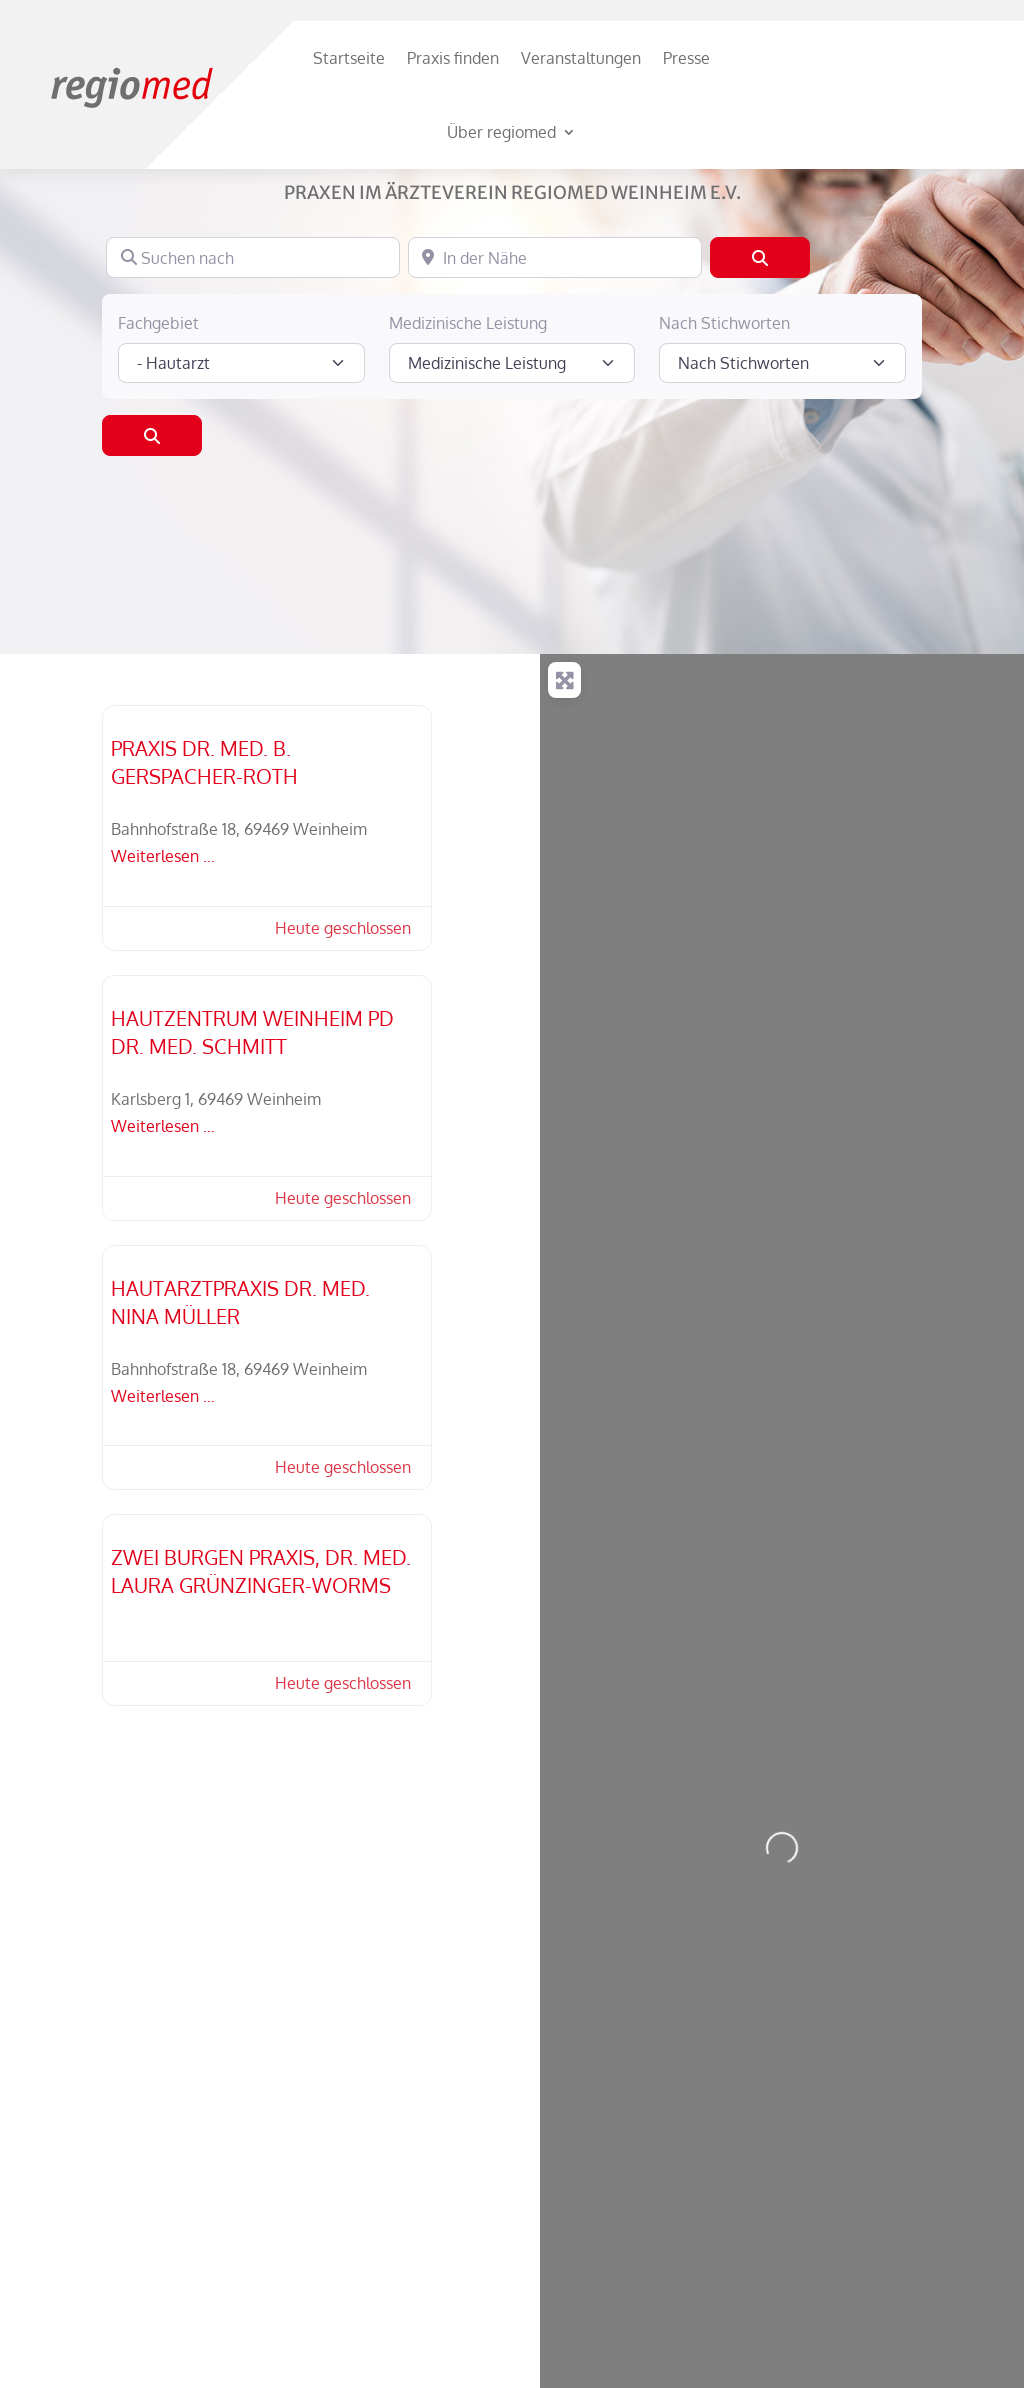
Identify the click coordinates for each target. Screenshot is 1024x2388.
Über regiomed (501, 132)
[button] (333, 1043)
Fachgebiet (158, 438)
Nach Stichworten (724, 438)
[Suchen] (760, 372)
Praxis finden (453, 58)
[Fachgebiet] (241, 478)
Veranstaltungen (581, 58)
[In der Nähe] (555, 372)
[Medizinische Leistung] (512, 478)
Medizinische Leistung (468, 438)
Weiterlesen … (163, 971)
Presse (686, 58)
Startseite (349, 58)
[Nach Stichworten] (782, 478)
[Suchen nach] (253, 372)
